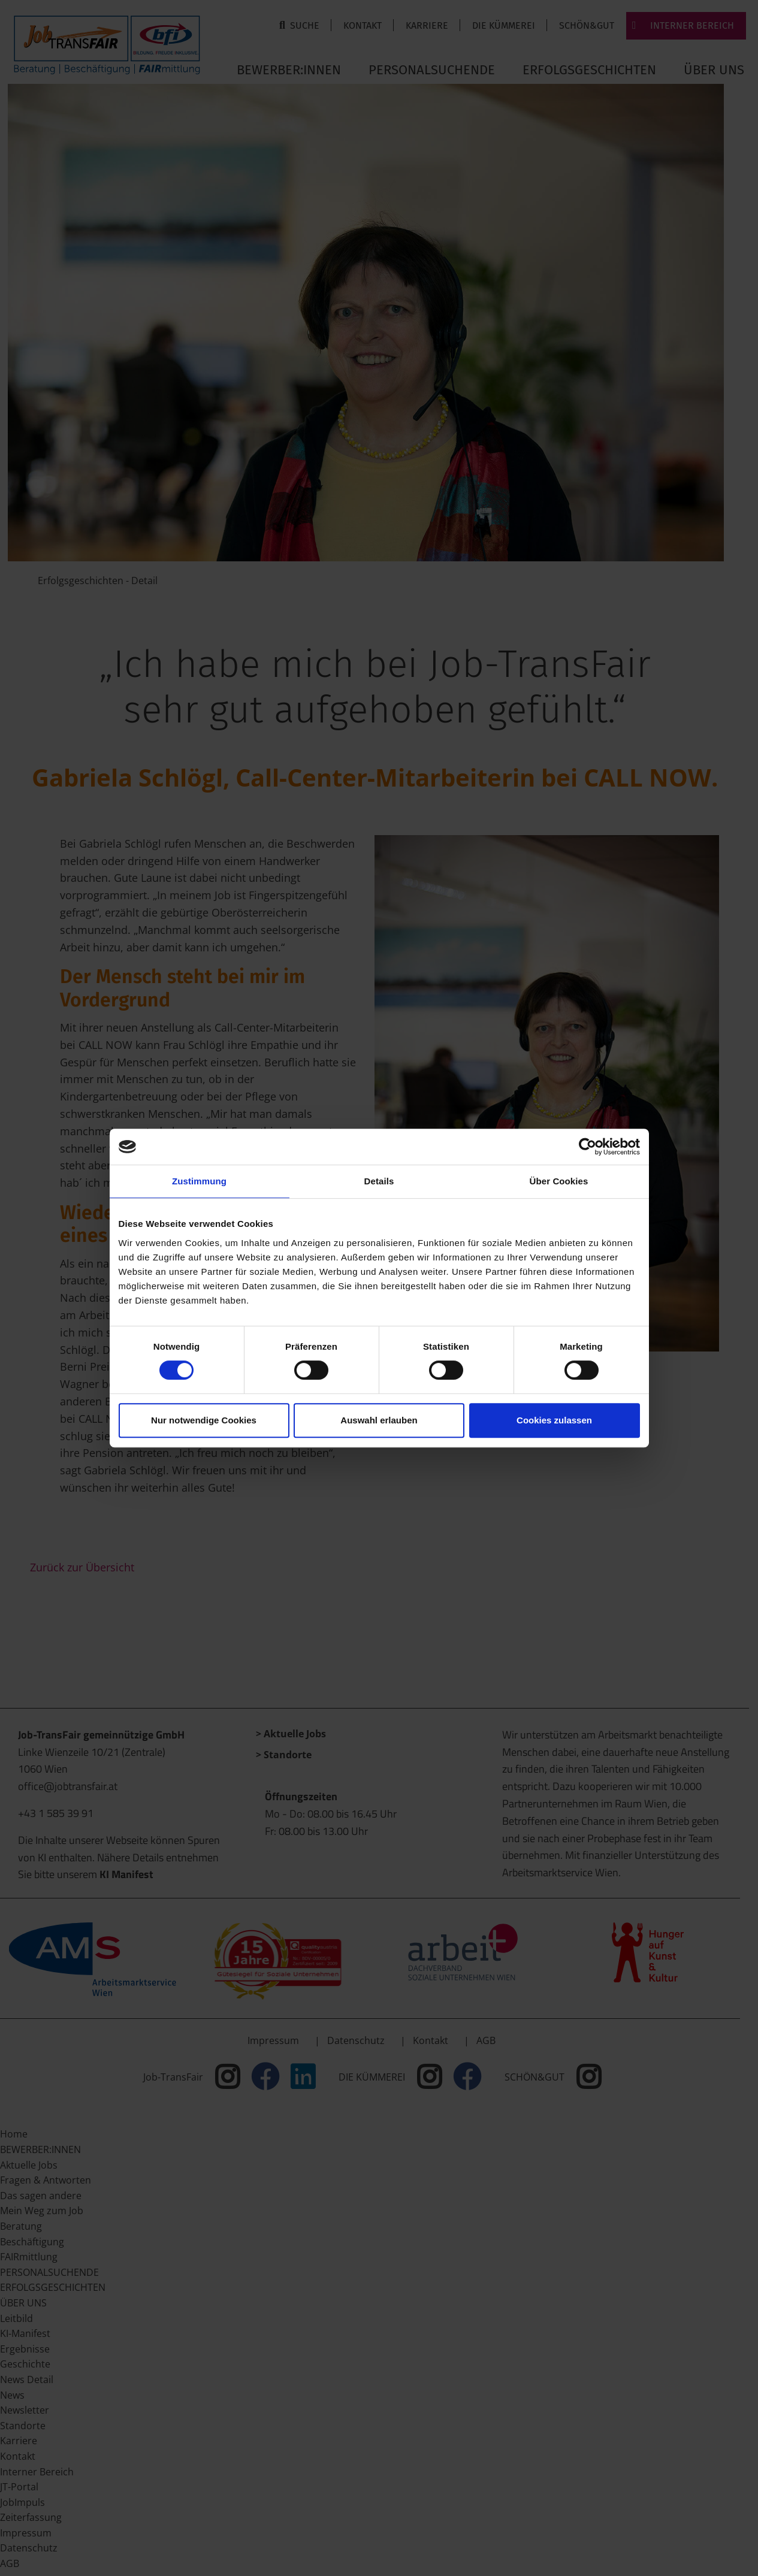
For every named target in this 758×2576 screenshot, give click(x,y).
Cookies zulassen (554, 1420)
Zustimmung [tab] (199, 1181)
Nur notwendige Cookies (203, 1420)
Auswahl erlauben (378, 1420)
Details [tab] (379, 1181)
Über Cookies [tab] (559, 1181)
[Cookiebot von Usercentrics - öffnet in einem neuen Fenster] (587, 1147)
